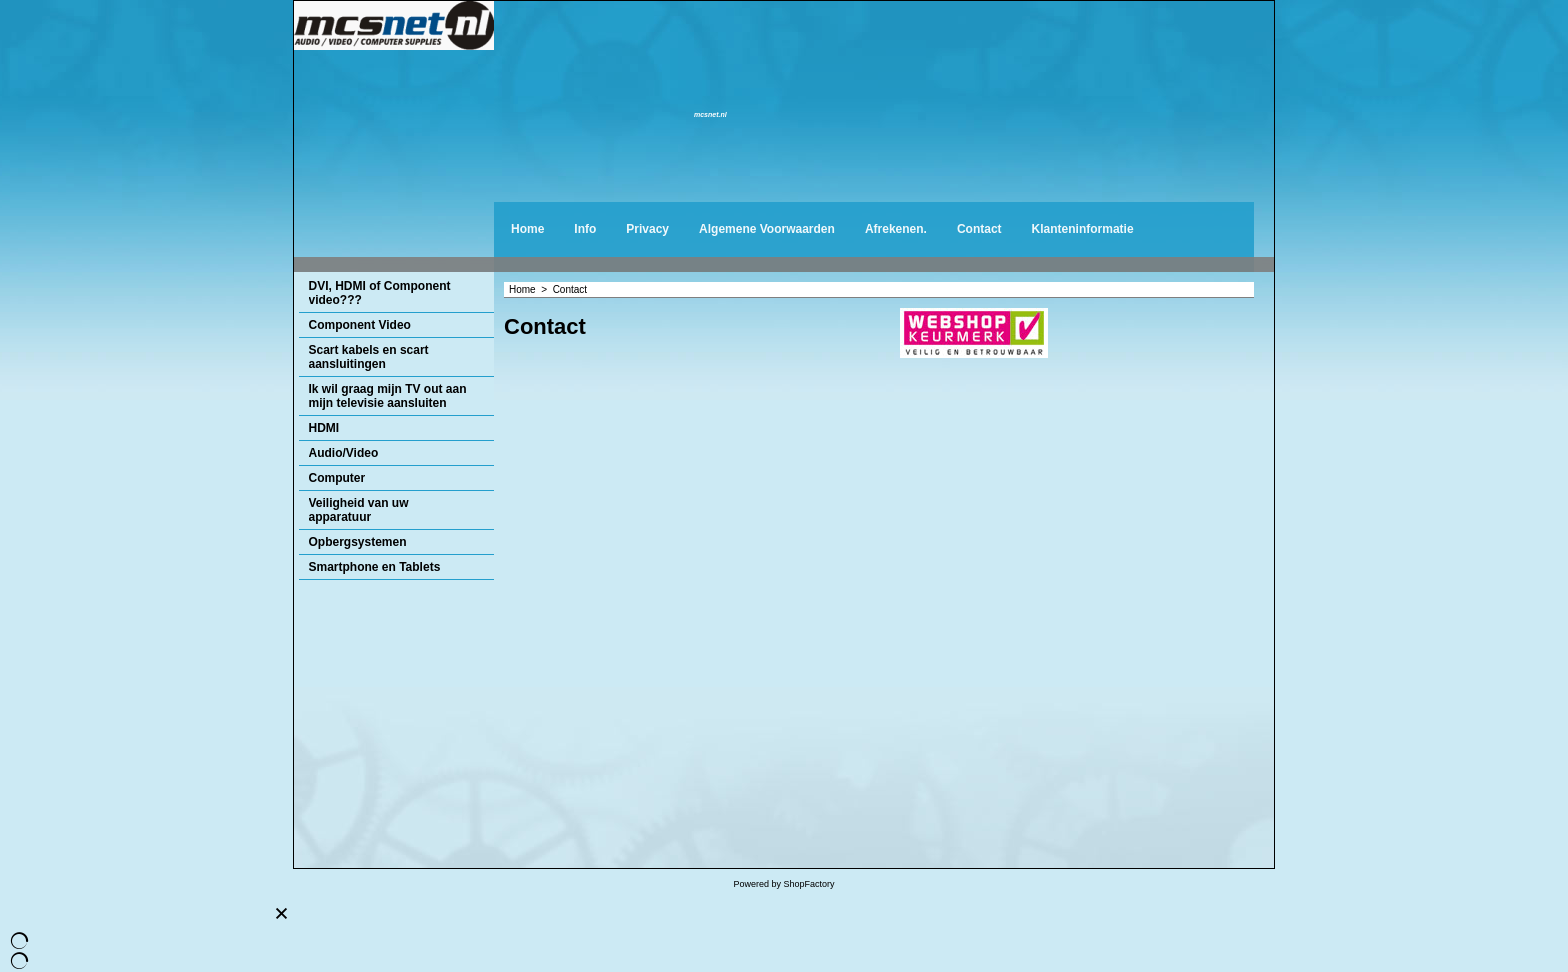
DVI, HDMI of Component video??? (380, 293)
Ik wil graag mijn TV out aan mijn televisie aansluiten (388, 396)
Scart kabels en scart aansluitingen (369, 357)
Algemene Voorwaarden (767, 229)
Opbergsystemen (358, 542)
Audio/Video (344, 453)
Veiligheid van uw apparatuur (359, 510)
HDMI (324, 428)
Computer (337, 478)
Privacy (647, 229)
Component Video (360, 325)
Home (527, 229)
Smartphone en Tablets (375, 567)
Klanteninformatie (1083, 229)
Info (585, 229)
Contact (979, 229)
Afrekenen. (896, 229)
